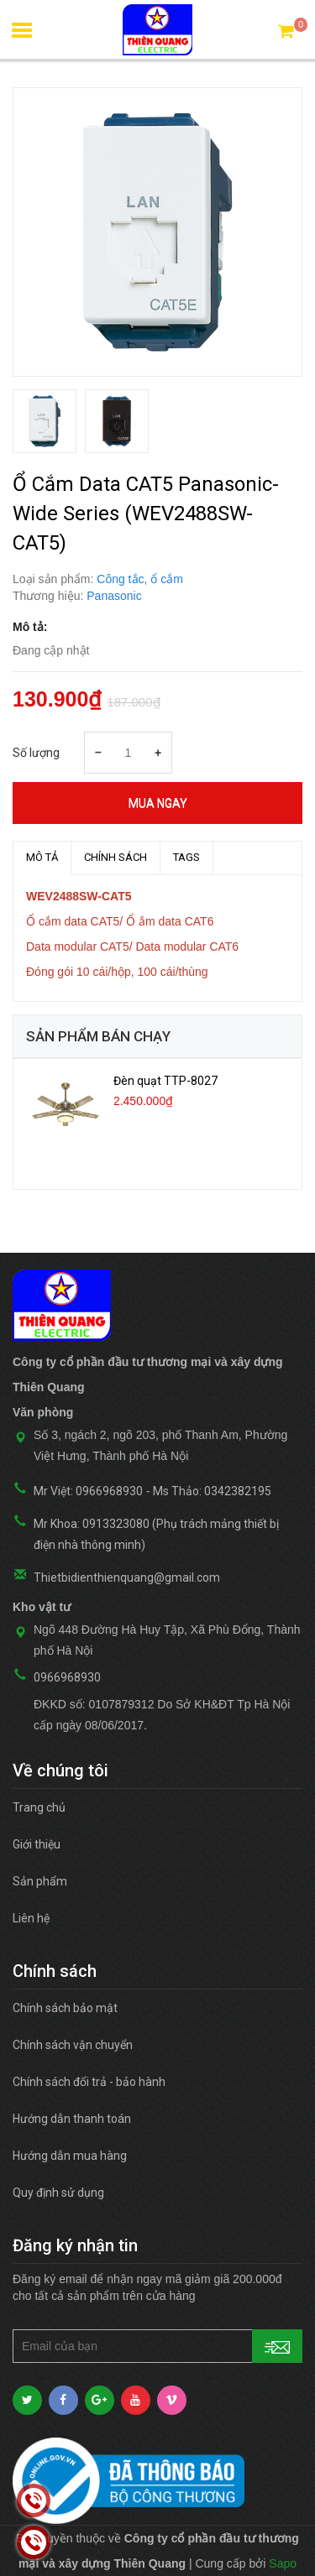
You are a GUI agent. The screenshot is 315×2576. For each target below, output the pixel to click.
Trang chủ (39, 1807)
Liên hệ (31, 1918)
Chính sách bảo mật (65, 2008)
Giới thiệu (36, 1844)
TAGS (186, 857)
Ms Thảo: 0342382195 (212, 1491)
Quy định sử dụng (58, 2192)
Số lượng (36, 752)
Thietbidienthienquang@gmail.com (127, 1577)
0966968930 (67, 1677)
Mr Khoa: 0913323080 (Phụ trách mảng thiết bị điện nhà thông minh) (156, 1534)
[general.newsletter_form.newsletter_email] (157, 2346)
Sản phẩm (40, 1881)
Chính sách (115, 857)
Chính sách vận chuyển (73, 2045)
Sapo (283, 2563)
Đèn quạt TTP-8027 (165, 1080)
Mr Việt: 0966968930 (88, 1491)
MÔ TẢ (42, 857)
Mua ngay (158, 803)
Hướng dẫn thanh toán (72, 2118)
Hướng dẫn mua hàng (70, 2155)
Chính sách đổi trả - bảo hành (89, 2081)
